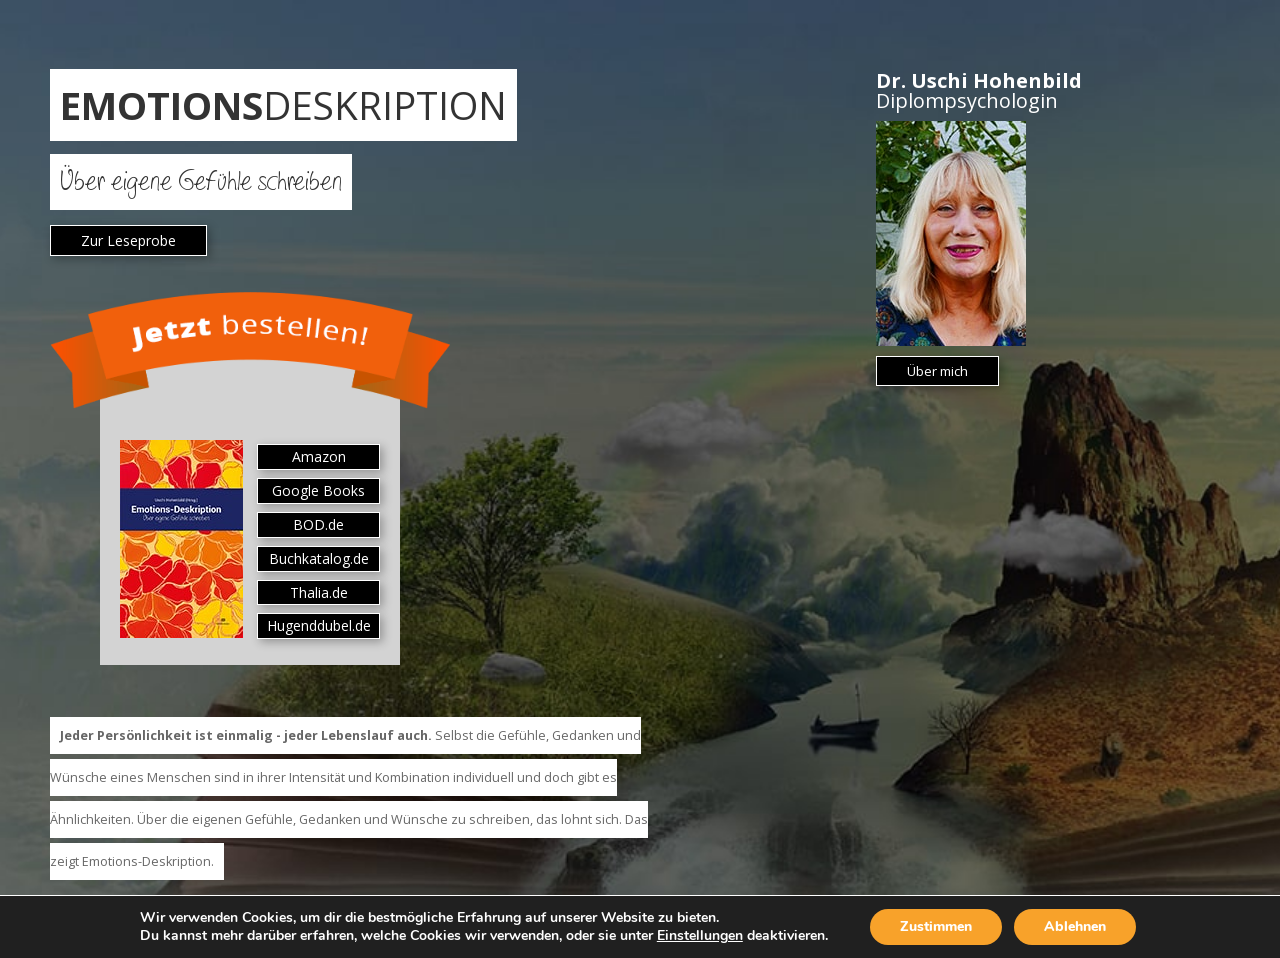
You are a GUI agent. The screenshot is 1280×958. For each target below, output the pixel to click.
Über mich (937, 371)
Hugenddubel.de (319, 625)
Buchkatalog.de (319, 558)
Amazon (319, 456)
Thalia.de (319, 592)
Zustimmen (936, 926)
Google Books (318, 490)
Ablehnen (1075, 926)
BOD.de (318, 524)
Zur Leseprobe (128, 240)
